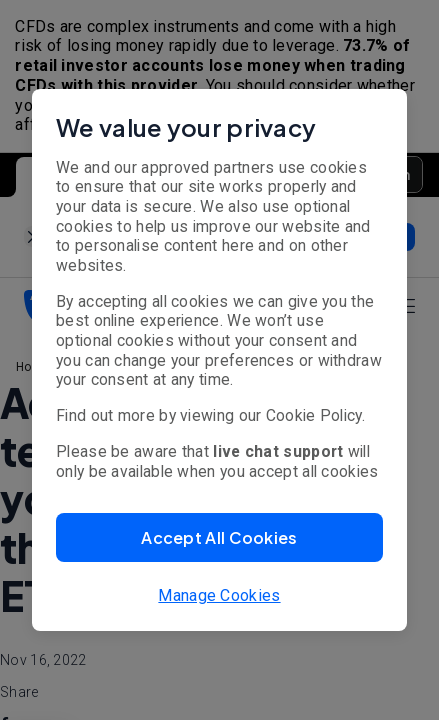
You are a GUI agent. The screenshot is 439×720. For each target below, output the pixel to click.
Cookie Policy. (315, 415)
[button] (219, 537)
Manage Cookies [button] (219, 595)
